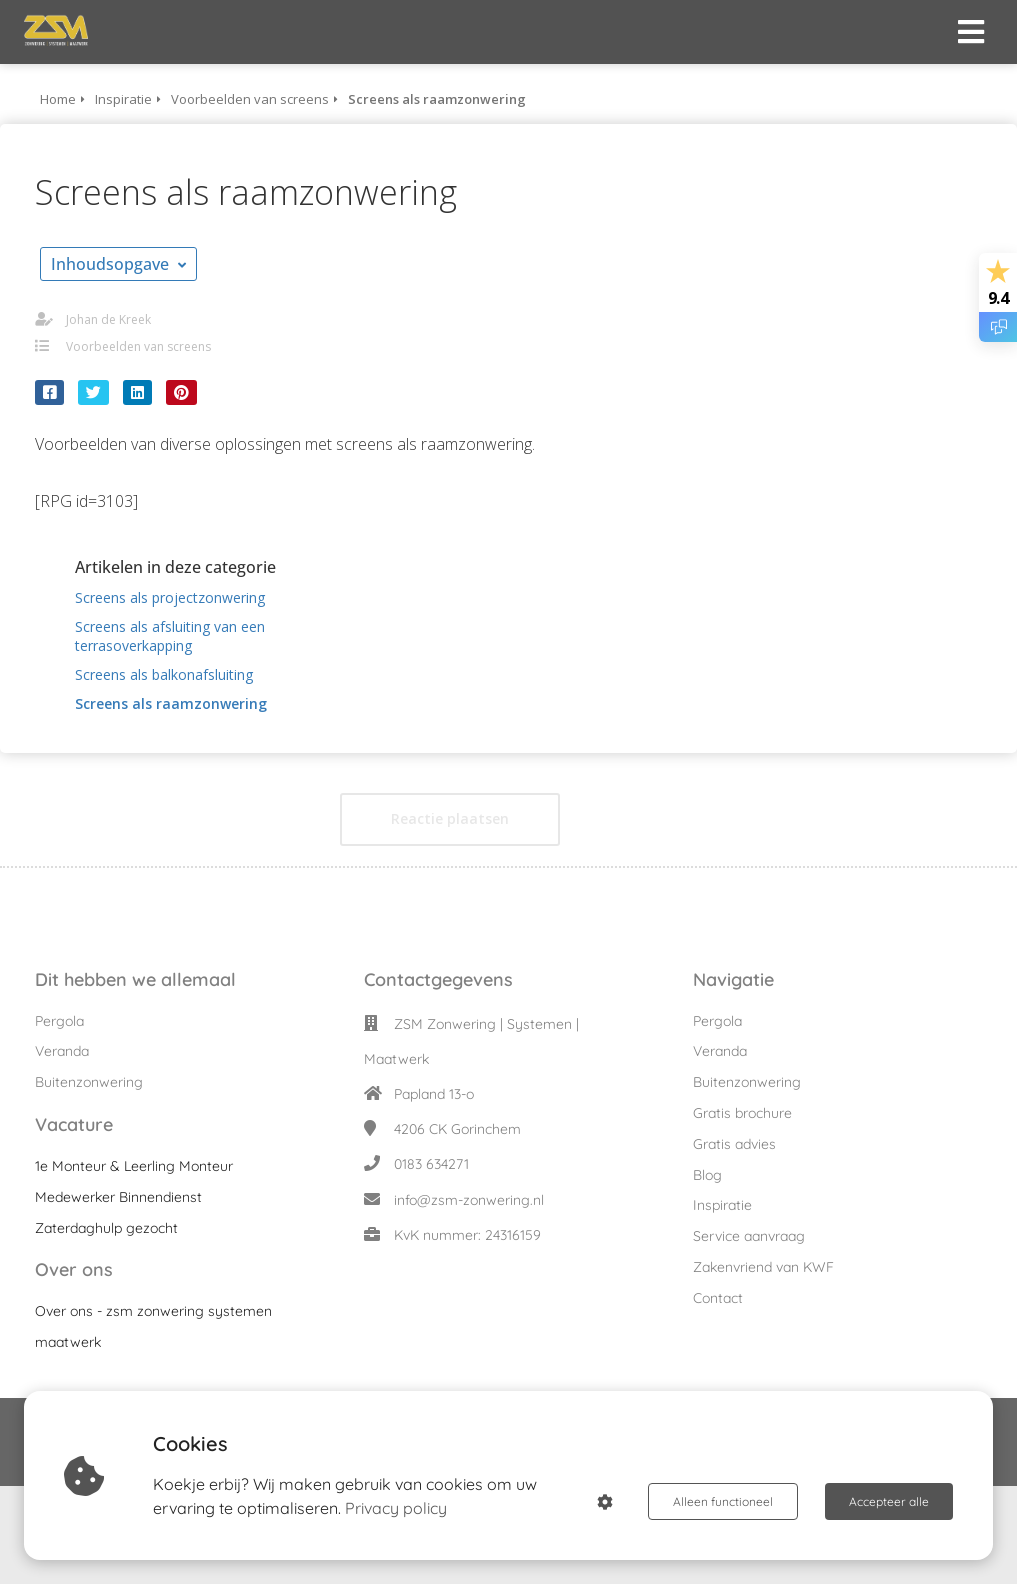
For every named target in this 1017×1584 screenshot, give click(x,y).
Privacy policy (396, 1508)
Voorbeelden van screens (138, 346)
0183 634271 (431, 1164)
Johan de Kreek (108, 319)
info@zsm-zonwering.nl (469, 1200)
